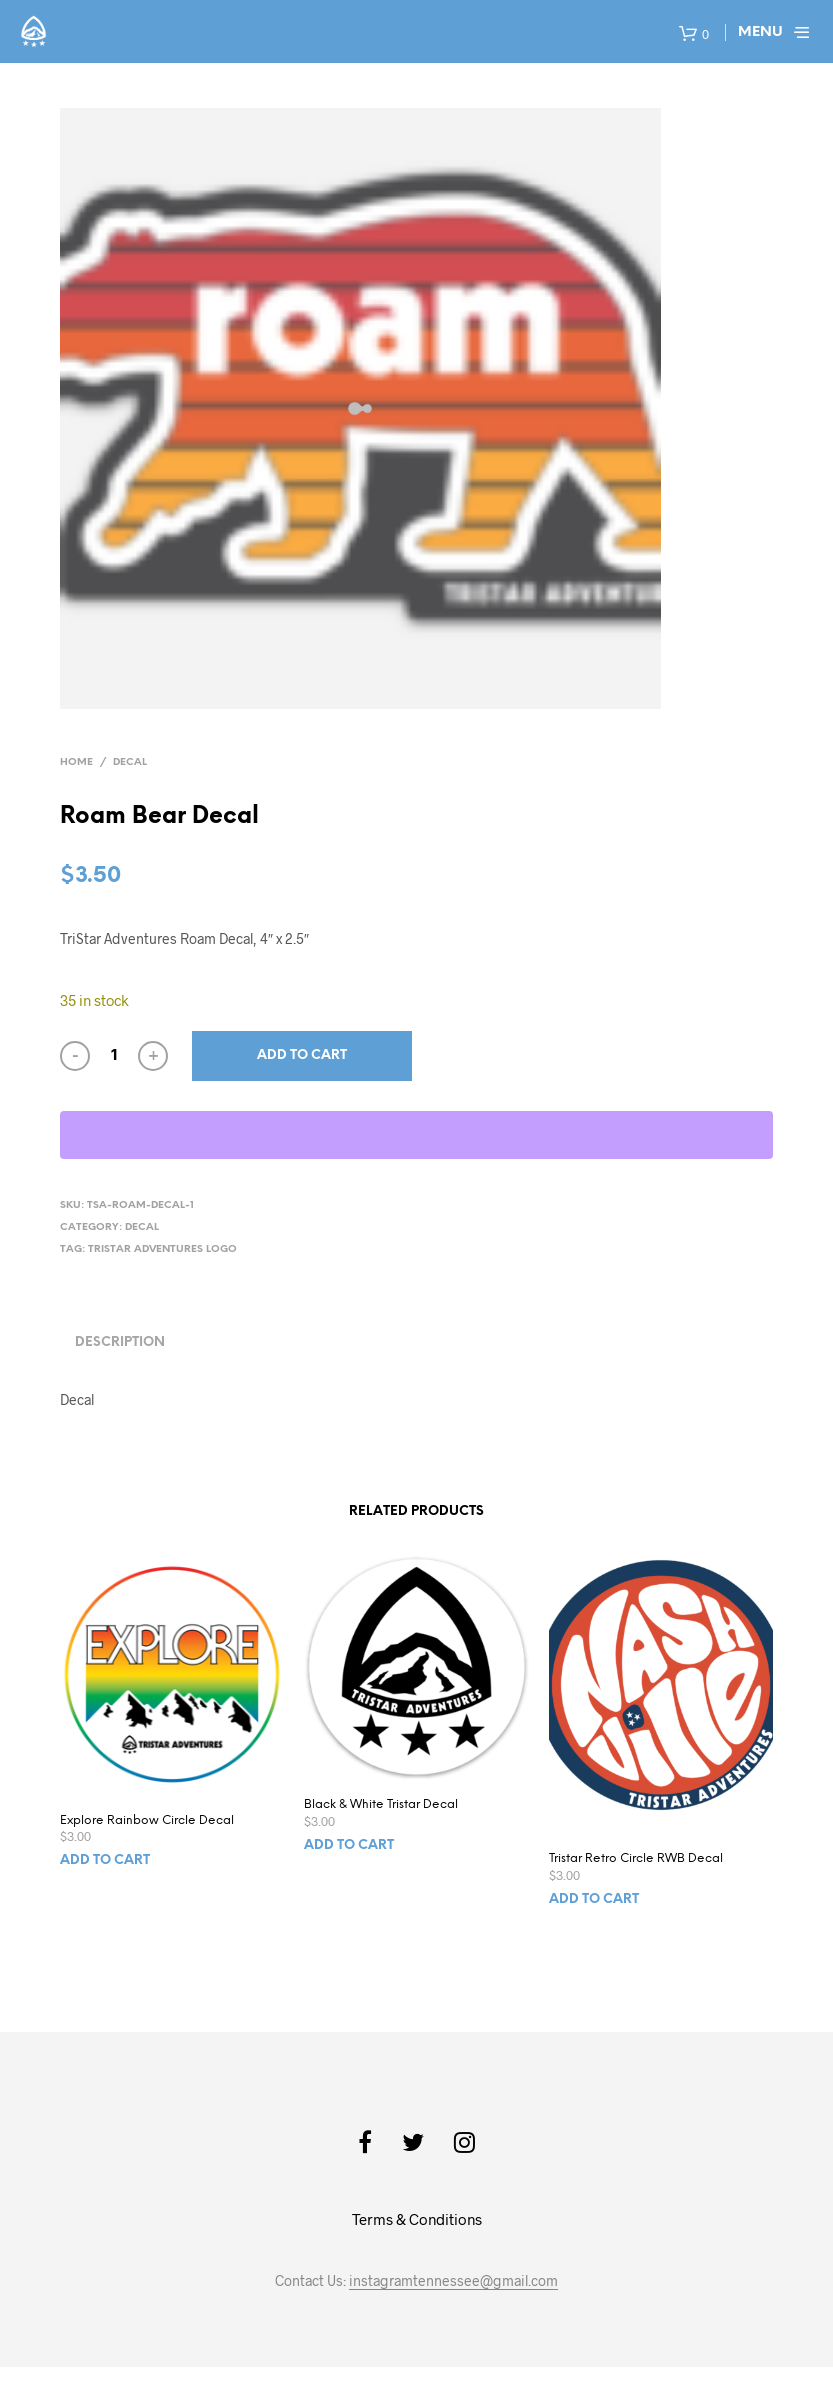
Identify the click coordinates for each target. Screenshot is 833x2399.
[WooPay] (416, 1135)
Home (76, 762)
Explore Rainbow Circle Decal (147, 1820)
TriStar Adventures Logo (162, 1249)
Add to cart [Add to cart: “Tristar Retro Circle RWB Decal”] (594, 1899)
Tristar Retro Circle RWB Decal (636, 1858)
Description (120, 1342)
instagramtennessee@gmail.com (453, 2281)
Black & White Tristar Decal (381, 1804)
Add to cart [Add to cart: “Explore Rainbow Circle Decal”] (105, 1860)
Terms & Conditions (417, 2219)
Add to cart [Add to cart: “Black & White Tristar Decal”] (349, 1845)
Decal (130, 762)
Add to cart (302, 1055)
